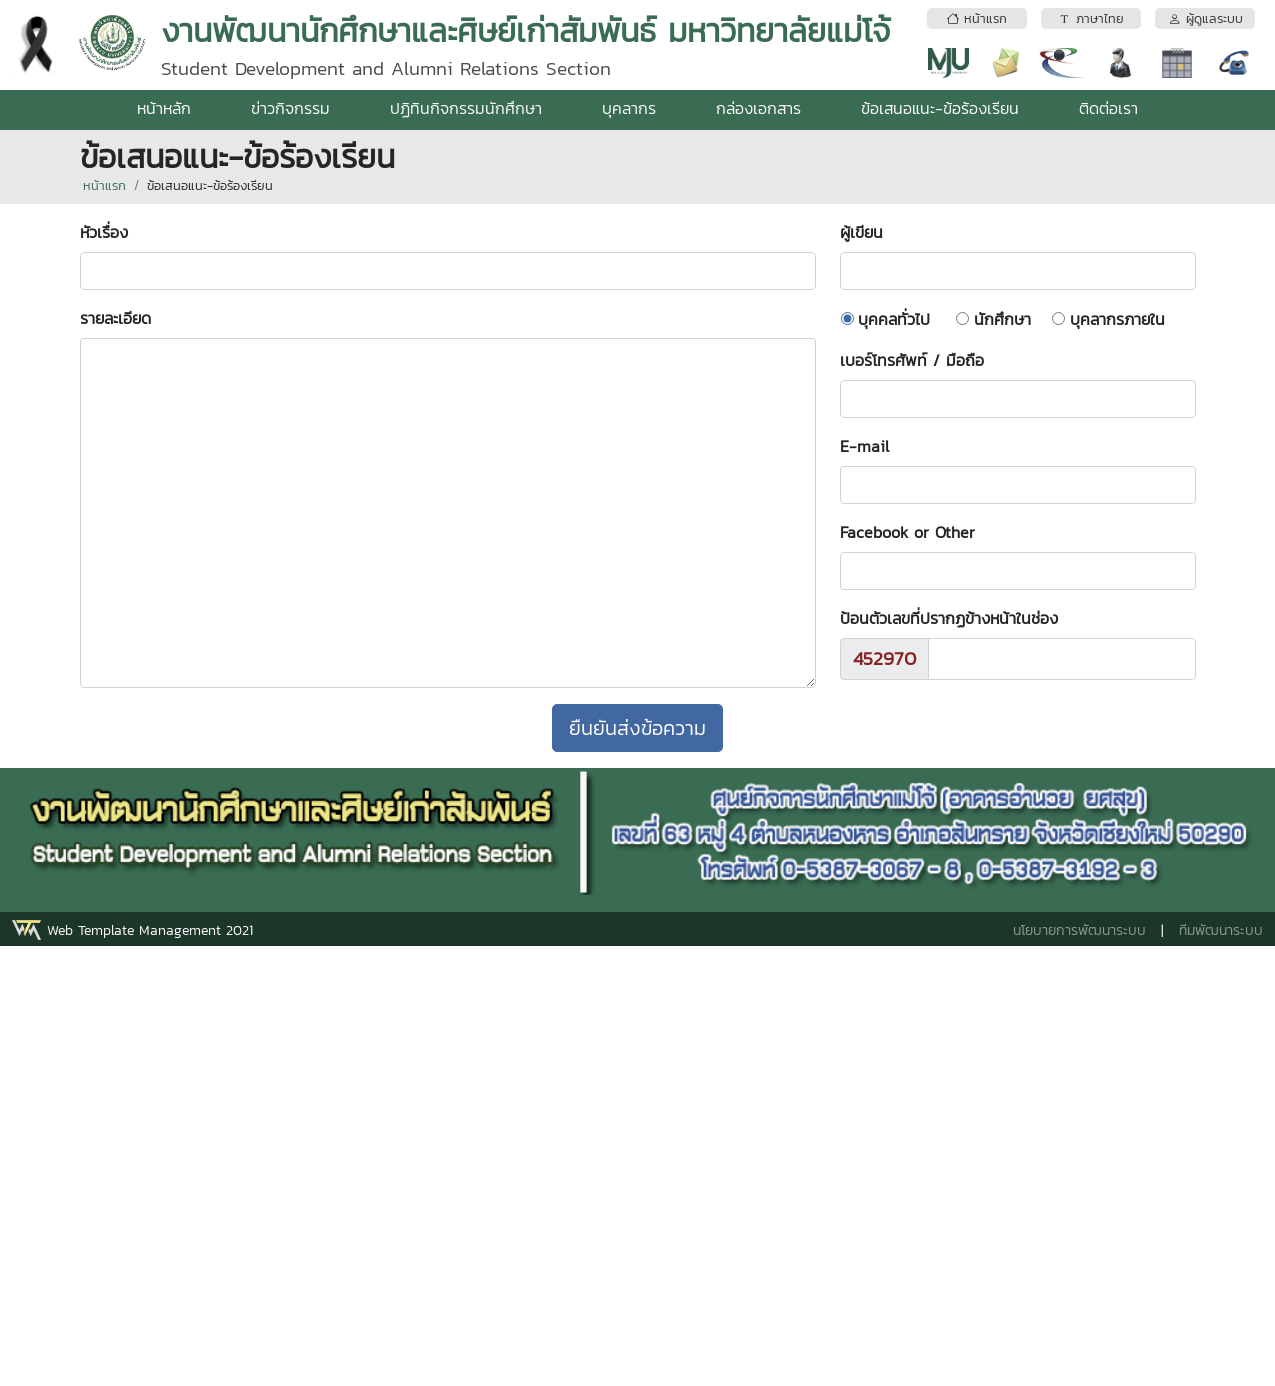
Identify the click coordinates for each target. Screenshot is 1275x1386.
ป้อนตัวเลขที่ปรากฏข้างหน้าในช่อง (949, 618)
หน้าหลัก (164, 108)
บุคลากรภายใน (1117, 319)
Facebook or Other (907, 532)
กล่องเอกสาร (758, 108)
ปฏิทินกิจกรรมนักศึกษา (466, 108)
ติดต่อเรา (1108, 108)
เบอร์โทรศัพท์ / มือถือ (912, 360)
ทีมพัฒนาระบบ (1221, 930)
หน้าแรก (104, 185)
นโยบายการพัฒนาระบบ (1079, 930)
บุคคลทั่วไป (894, 319)
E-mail (864, 446)
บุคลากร (629, 108)
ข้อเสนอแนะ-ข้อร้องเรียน (940, 108)
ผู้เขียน (871, 232)
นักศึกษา (1002, 319)
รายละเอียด (115, 318)
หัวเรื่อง (114, 232)
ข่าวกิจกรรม (290, 108)
